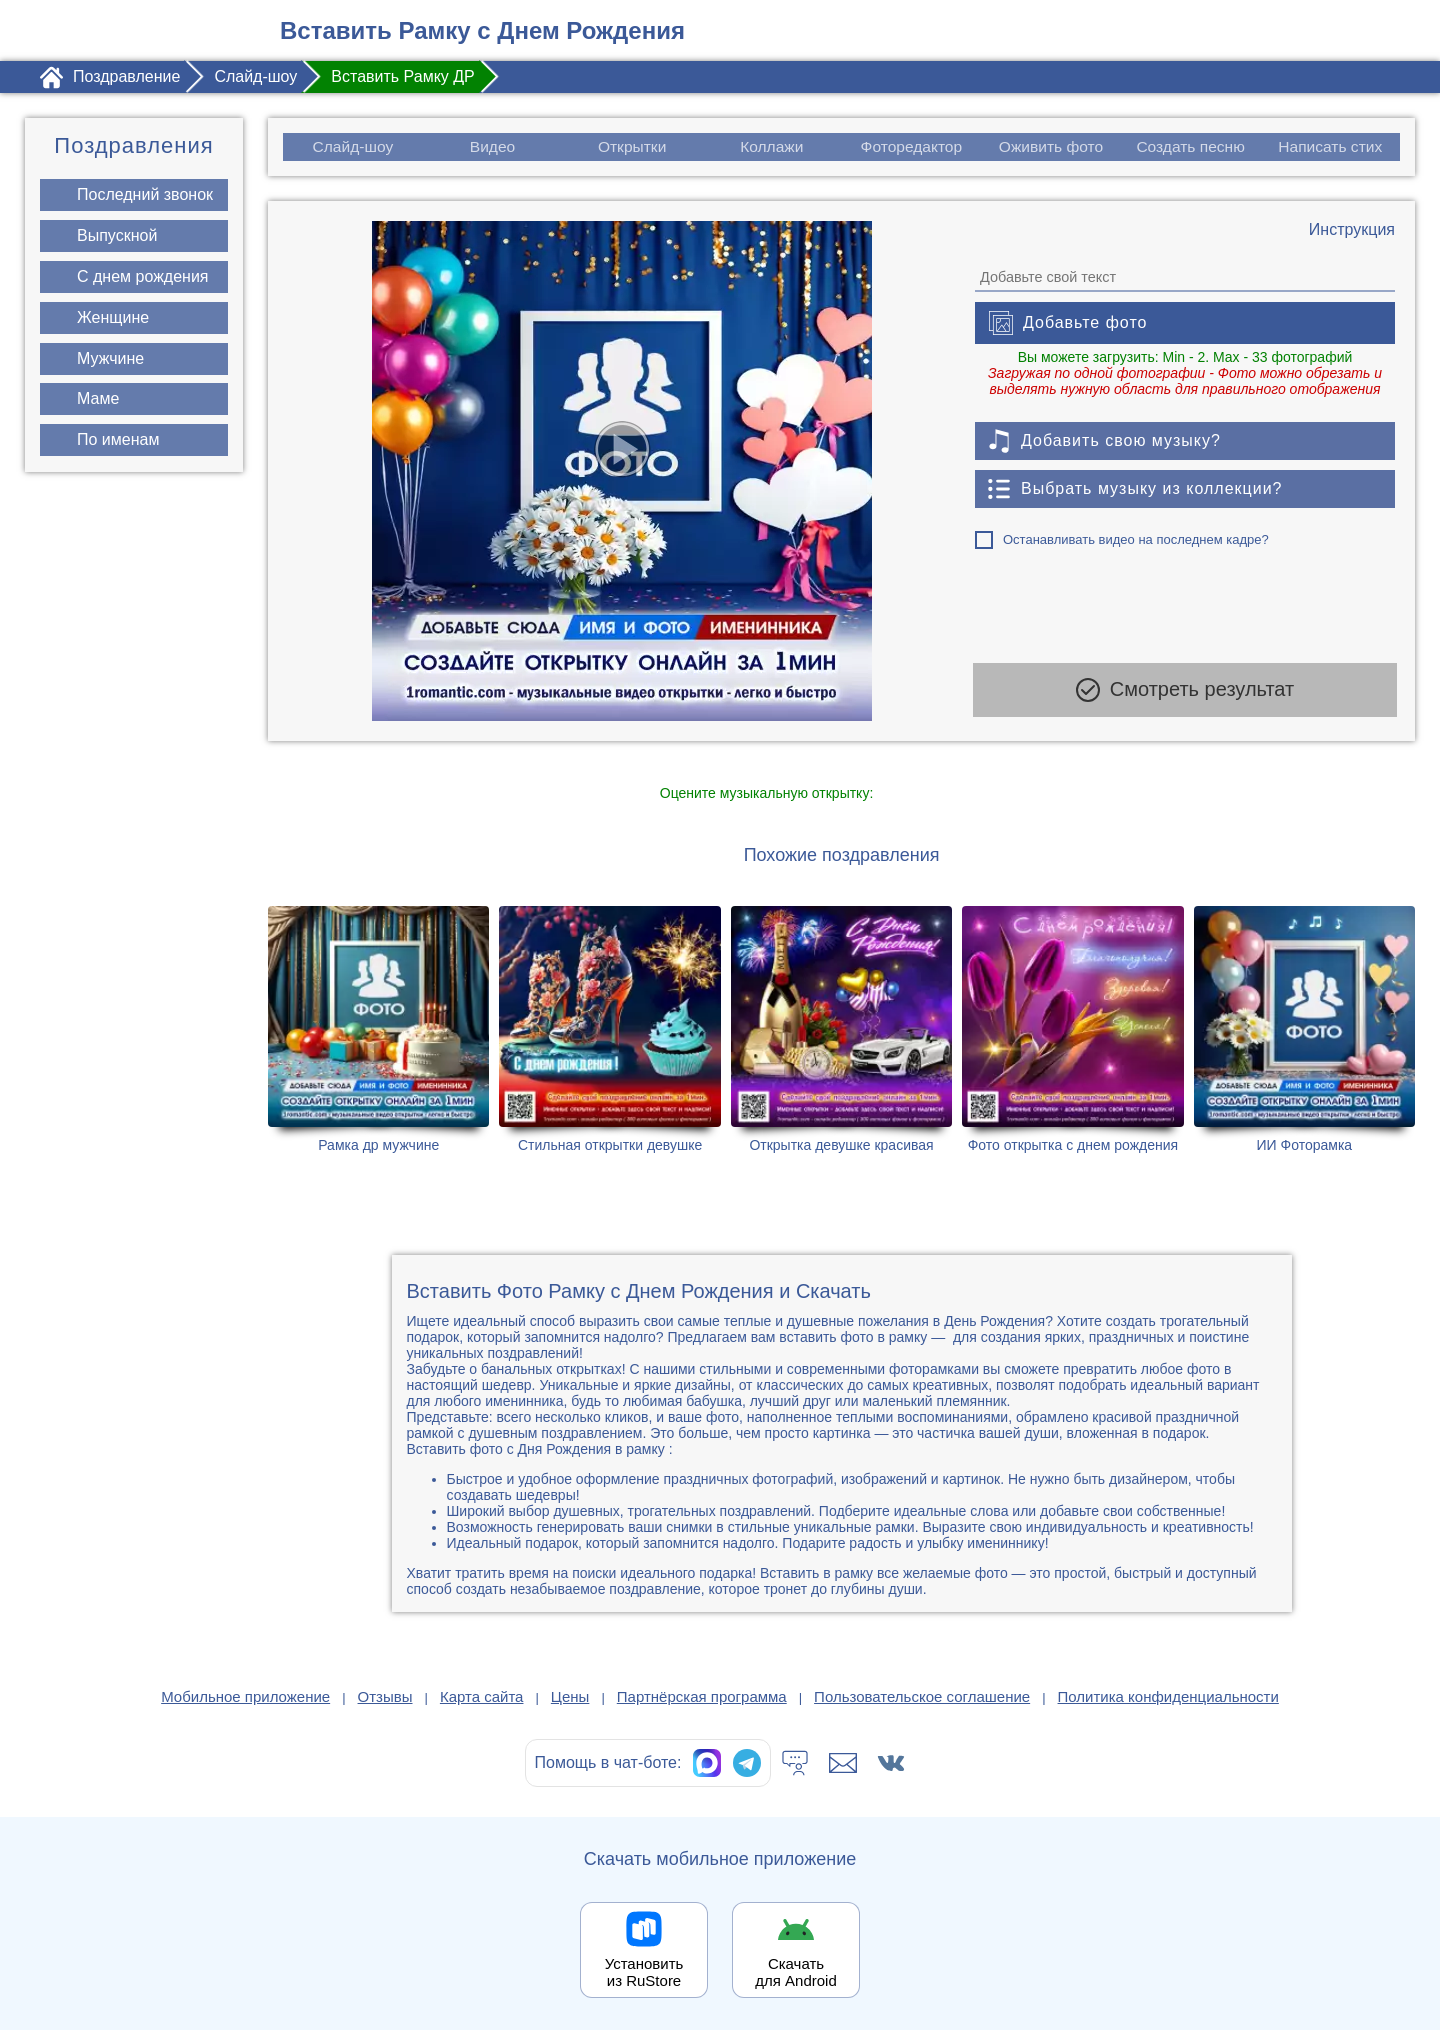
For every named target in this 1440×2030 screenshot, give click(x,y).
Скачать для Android (796, 1972)
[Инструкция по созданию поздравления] (1352, 230)
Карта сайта (482, 1696)
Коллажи (771, 146)
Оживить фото (1051, 146)
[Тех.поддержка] (795, 1763)
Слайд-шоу (352, 146)
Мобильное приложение (245, 1696)
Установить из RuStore (644, 1972)
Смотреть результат (1185, 694)
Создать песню (1191, 146)
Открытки (632, 146)
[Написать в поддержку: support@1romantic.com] (843, 1763)
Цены (570, 1696)
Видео (492, 146)
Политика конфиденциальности (1168, 1696)
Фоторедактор (911, 146)
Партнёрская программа (702, 1696)
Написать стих (1331, 146)
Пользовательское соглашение (922, 1696)
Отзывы (385, 1696)
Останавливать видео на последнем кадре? (1136, 539)
